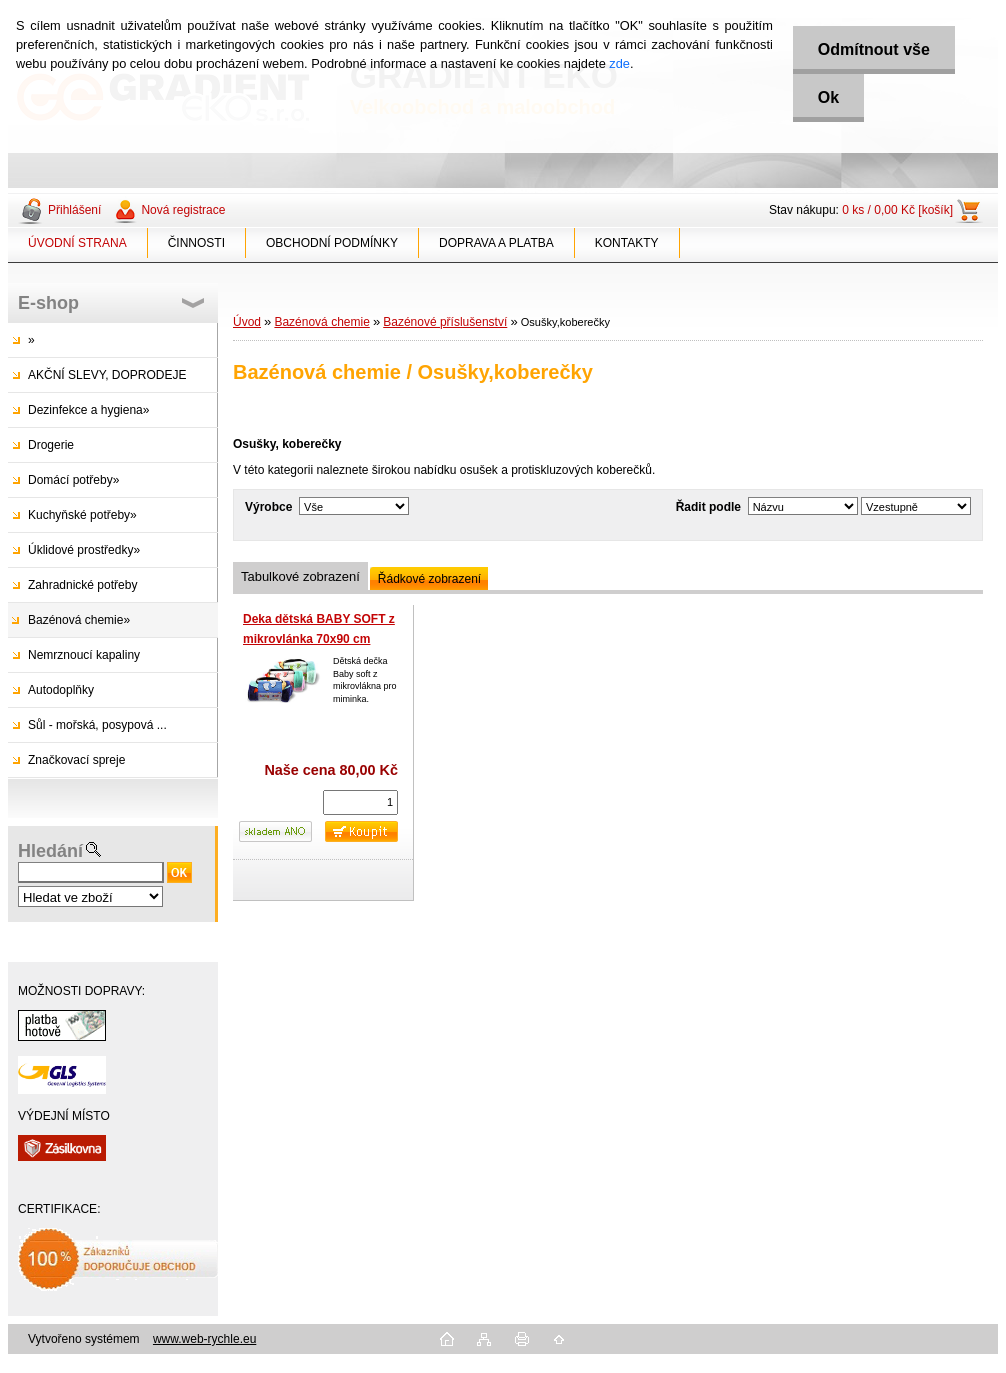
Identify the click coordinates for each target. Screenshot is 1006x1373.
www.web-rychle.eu (204, 1339)
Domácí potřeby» (73, 480)
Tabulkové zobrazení (300, 576)
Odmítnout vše (874, 49)
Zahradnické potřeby (82, 585)
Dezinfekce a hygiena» (88, 410)
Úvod (247, 322)
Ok (828, 97)
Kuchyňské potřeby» (82, 515)
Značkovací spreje (76, 760)
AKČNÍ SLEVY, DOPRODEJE (107, 375)
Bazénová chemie (321, 322)
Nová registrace (183, 210)
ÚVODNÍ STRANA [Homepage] (77, 243)
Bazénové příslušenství (445, 322)
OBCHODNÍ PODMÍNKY (332, 243)
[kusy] (360, 802)
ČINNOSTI (196, 243)
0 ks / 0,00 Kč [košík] (897, 210)
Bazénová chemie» (79, 620)
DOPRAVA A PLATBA (496, 243)
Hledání (50, 851)
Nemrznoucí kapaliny (84, 655)
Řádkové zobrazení (429, 579)
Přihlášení (74, 210)
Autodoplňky (61, 690)
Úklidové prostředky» (84, 550)
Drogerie (51, 445)
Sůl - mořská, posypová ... (97, 725)
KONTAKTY (627, 243)
